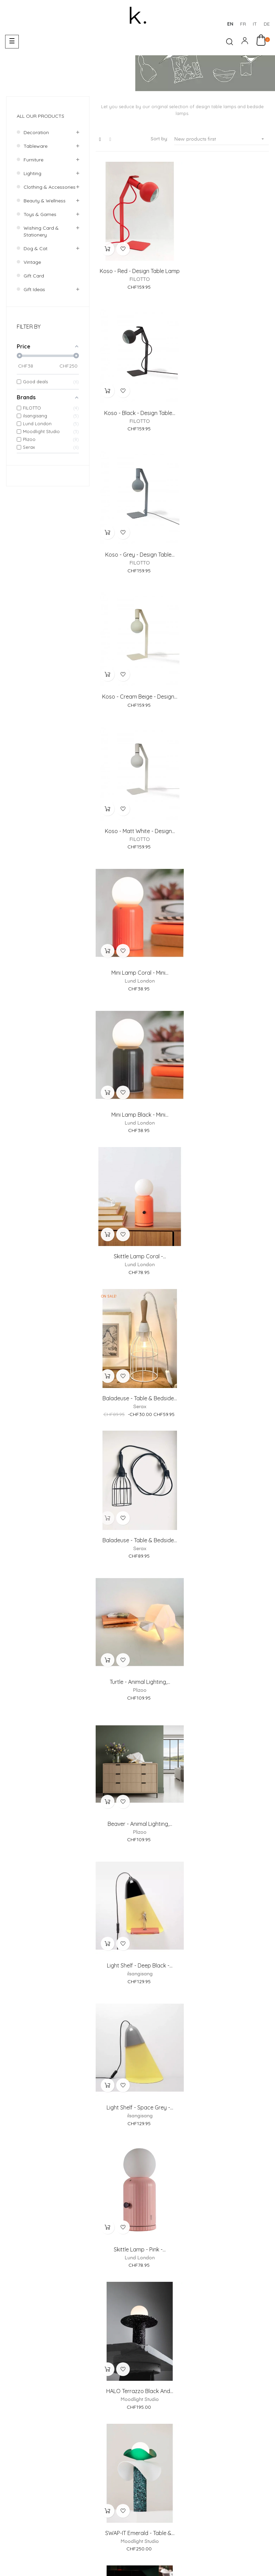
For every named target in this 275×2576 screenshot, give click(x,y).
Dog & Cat (35, 248)
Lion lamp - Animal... (137, 2179)
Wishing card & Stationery (41, 231)
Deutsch (217, 2560)
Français (193, 2560)
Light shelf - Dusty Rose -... (137, 1906)
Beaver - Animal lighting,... (227, 949)
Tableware (35, 146)
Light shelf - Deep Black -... (137, 1086)
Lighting (32, 173)
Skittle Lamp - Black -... (137, 1495)
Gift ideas (34, 289)
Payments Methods (163, 2454)
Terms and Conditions (199, 2499)
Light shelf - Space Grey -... (227, 1086)
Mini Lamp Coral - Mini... (227, 539)
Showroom (225, 2418)
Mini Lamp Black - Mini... (137, 675)
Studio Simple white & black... (227, 1495)
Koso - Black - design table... (227, 265)
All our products (40, 116)
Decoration (36, 132)
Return (148, 2467)
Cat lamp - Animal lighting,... (227, 2316)
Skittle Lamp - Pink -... (137, 1222)
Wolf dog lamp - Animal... (137, 2316)
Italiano (240, 2560)
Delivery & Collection (221, 2454)
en (230, 24)
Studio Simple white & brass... (227, 1632)
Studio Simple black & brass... (137, 1632)
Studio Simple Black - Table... (137, 1769)
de (267, 24)
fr (243, 24)
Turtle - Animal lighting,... (137, 949)
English (261, 2560)
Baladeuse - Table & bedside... (137, 812)
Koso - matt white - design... (137, 539)
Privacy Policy (252, 2499)
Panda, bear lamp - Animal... (227, 2179)
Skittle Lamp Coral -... (227, 675)
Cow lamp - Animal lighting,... (227, 1769)
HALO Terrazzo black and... (227, 1222)
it (255, 24)
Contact (259, 2418)
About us (191, 2418)
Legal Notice (147, 2499)
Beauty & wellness (45, 201)
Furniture (33, 160)
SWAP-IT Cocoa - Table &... (227, 1359)
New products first (221, 139)
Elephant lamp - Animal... (227, 2042)
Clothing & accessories (49, 187)
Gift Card (34, 276)
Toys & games (40, 214)
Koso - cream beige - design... (227, 402)
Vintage (32, 262)
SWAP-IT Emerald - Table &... (137, 1359)
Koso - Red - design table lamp (137, 265)
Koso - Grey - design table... (137, 402)
